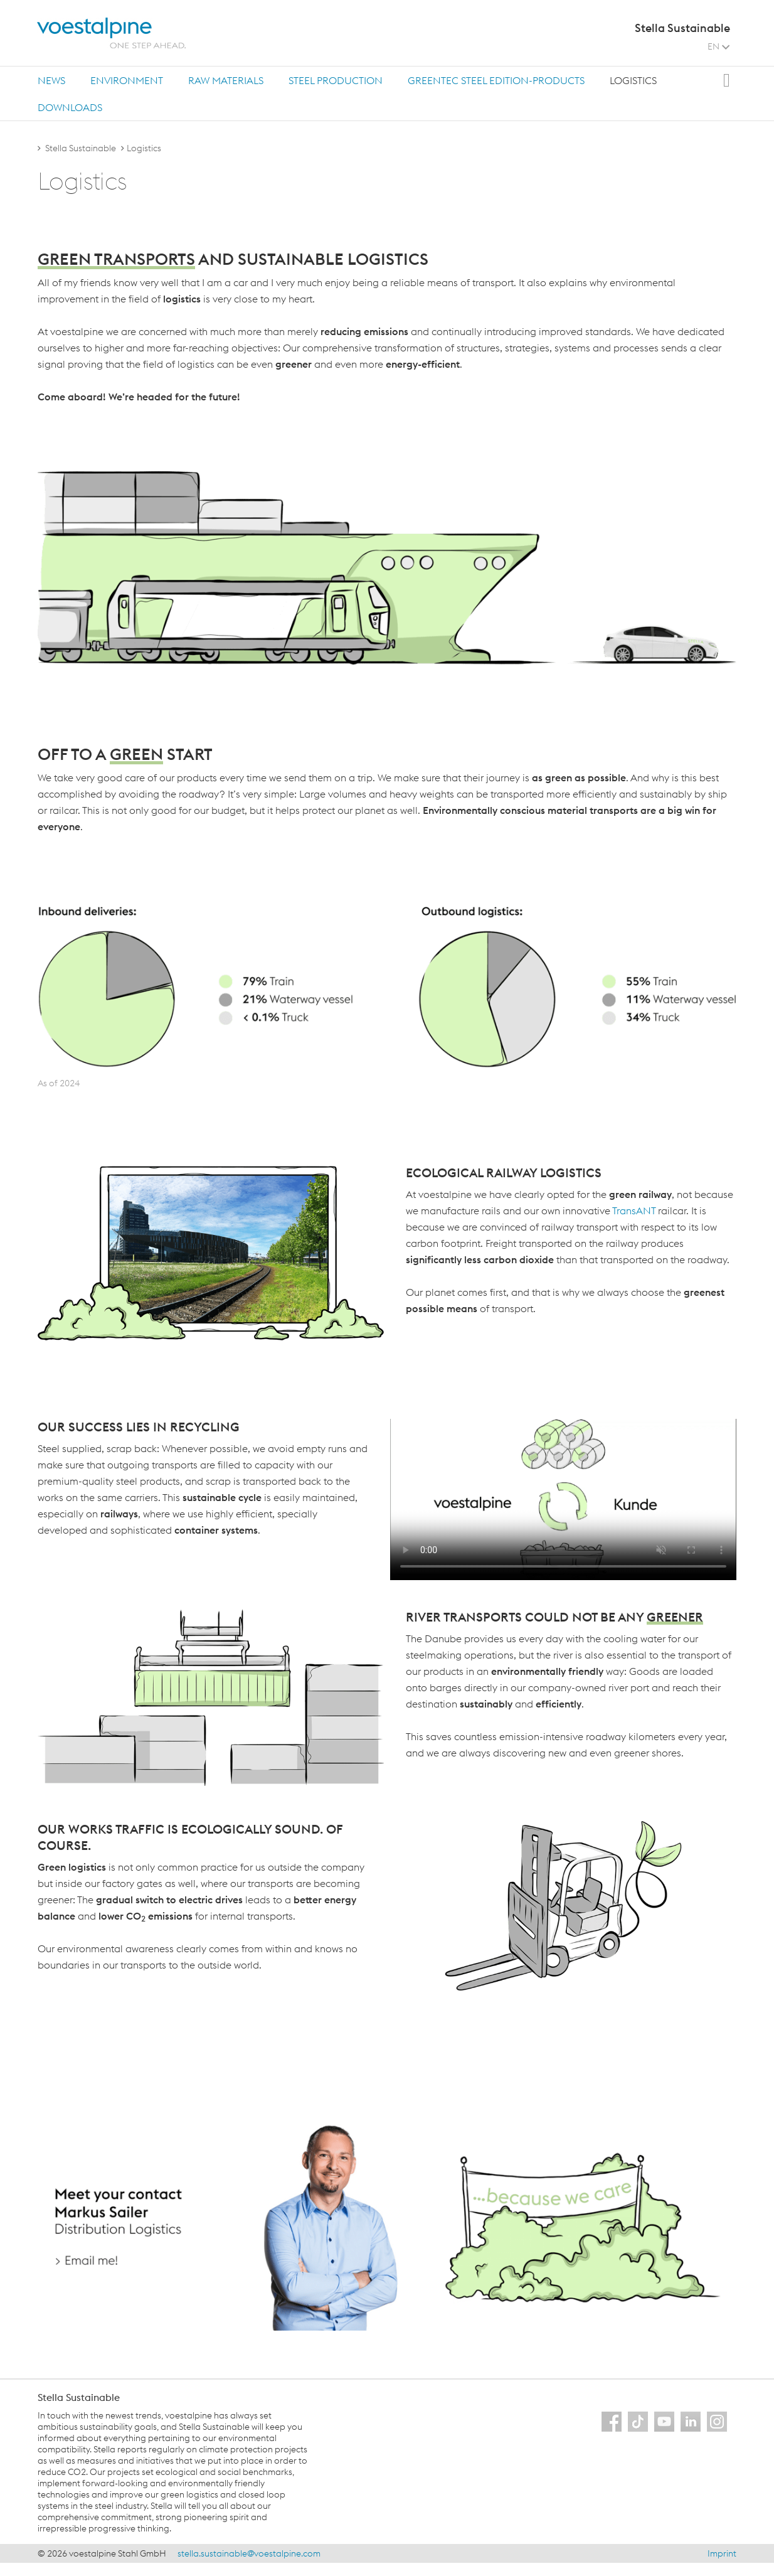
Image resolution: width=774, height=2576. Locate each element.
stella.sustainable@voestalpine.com (249, 2553)
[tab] (51, 80)
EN (718, 46)
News (51, 80)
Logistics (633, 80)
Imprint (722, 2553)
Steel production (336, 80)
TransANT (633, 1210)
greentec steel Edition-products (496, 80)
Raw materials (225, 80)
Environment (126, 80)
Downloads (70, 107)
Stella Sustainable (80, 148)
